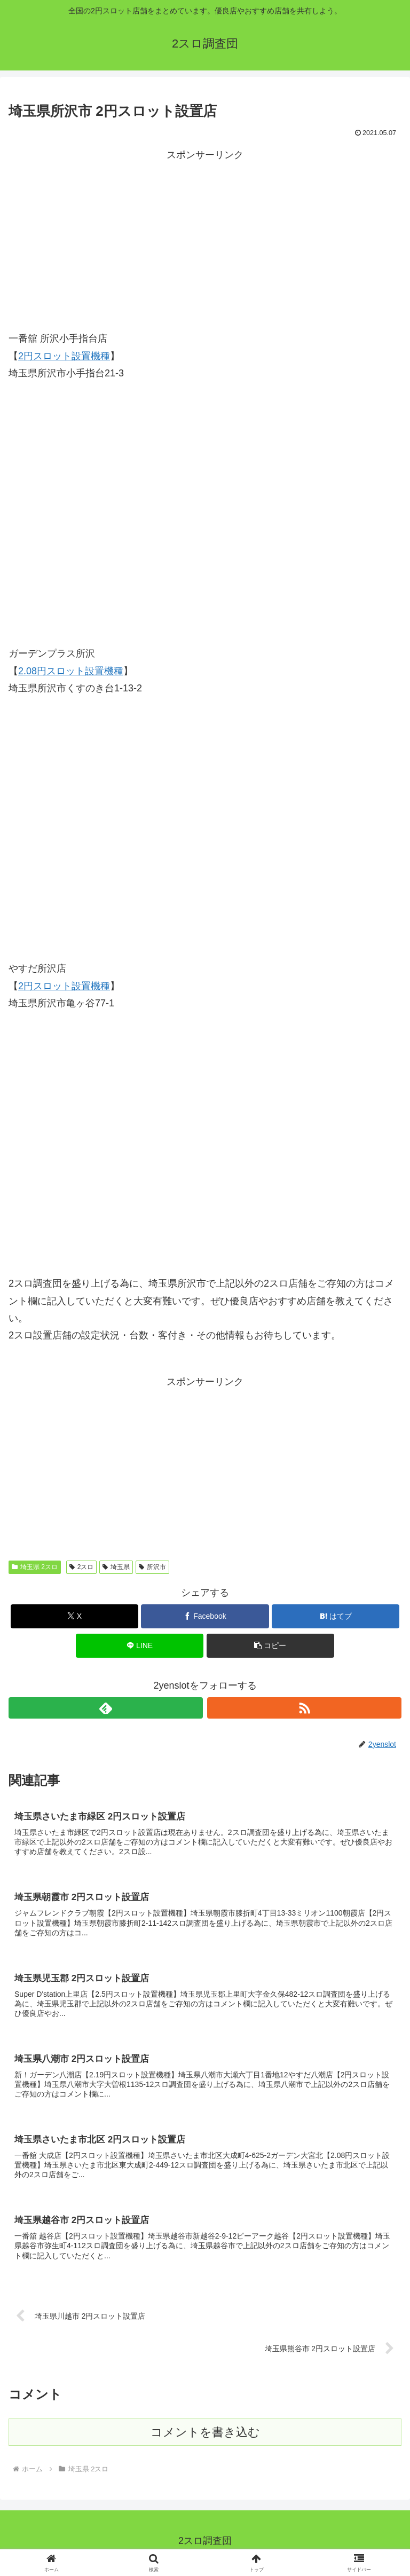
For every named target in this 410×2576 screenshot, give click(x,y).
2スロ (81, 1567)
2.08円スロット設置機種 (70, 671)
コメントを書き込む (205, 2436)
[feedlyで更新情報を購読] (106, 1708)
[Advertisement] (205, 238)
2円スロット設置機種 (64, 356)
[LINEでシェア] (139, 1646)
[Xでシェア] (74, 1616)
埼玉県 (116, 1567)
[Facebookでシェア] (205, 1616)
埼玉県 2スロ (35, 1567)
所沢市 (152, 1567)
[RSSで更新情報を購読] (304, 1708)
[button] (270, 1646)
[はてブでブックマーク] (335, 1616)
